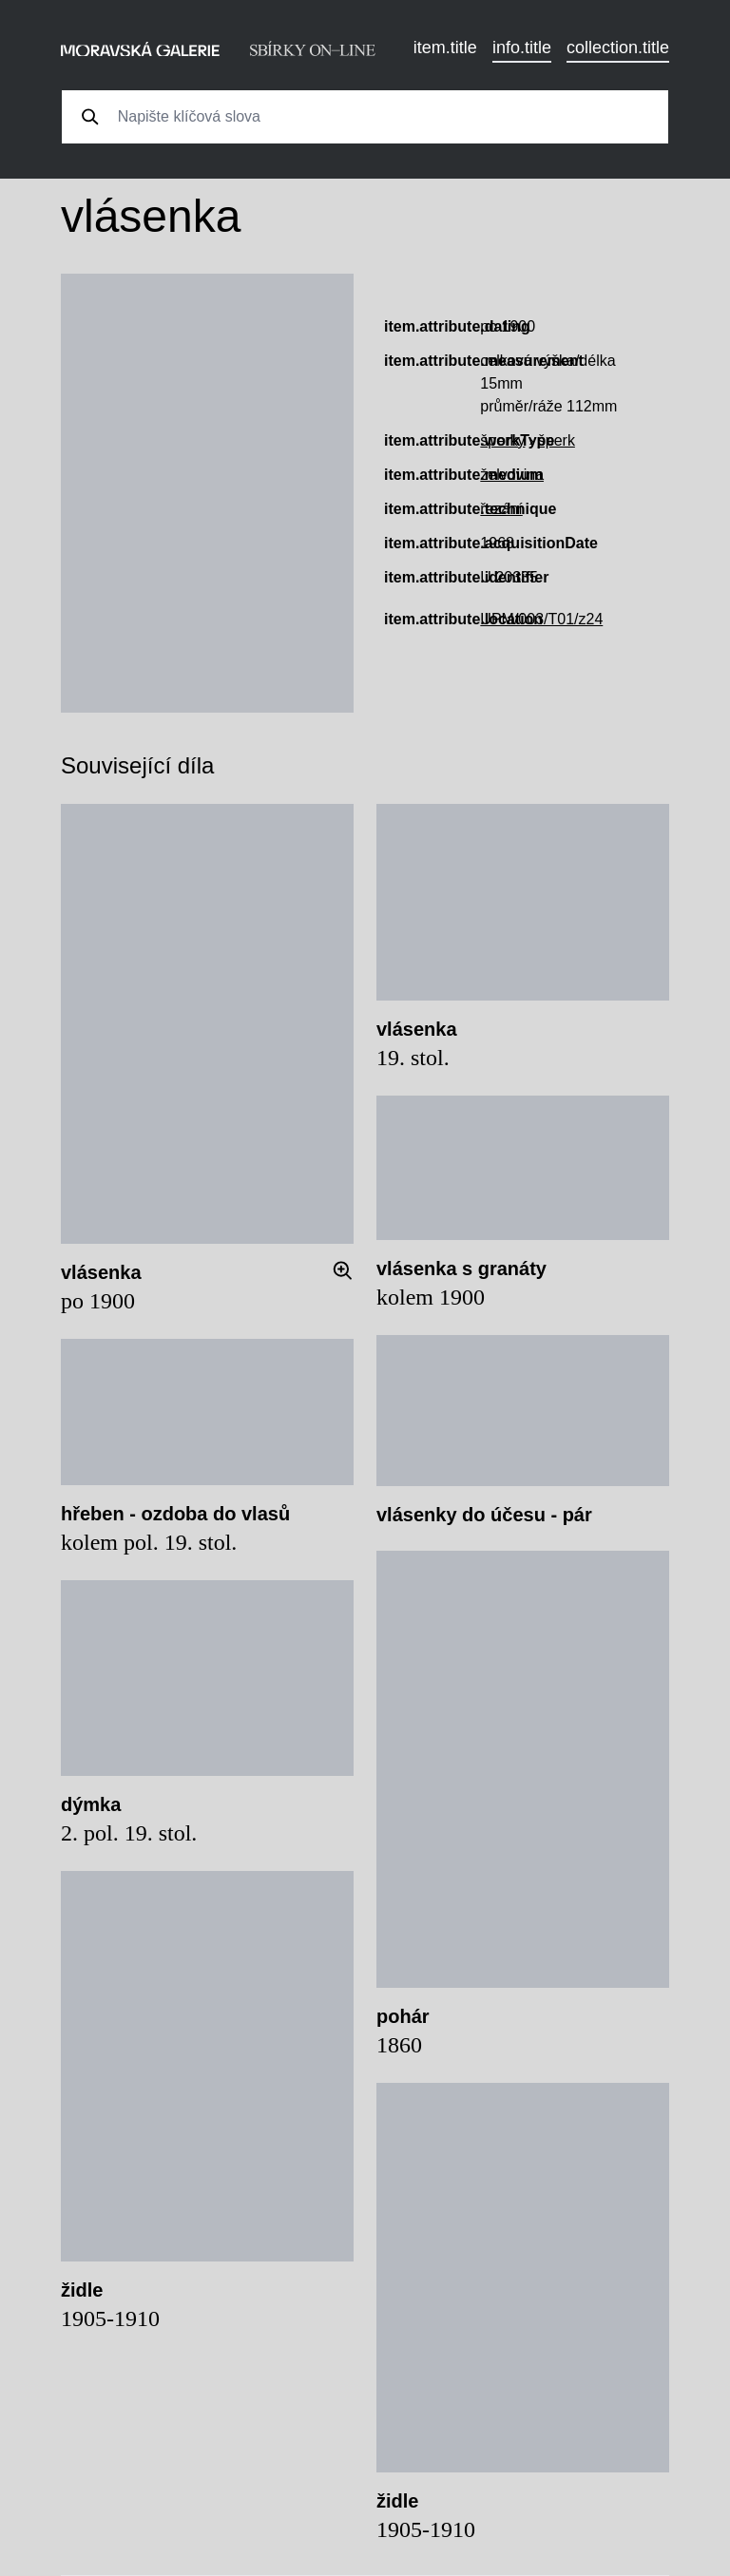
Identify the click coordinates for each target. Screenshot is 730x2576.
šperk (556, 440)
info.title (521, 47)
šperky (502, 440)
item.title (445, 47)
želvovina (512, 475)
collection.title (618, 47)
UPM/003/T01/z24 (541, 619)
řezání (501, 509)
